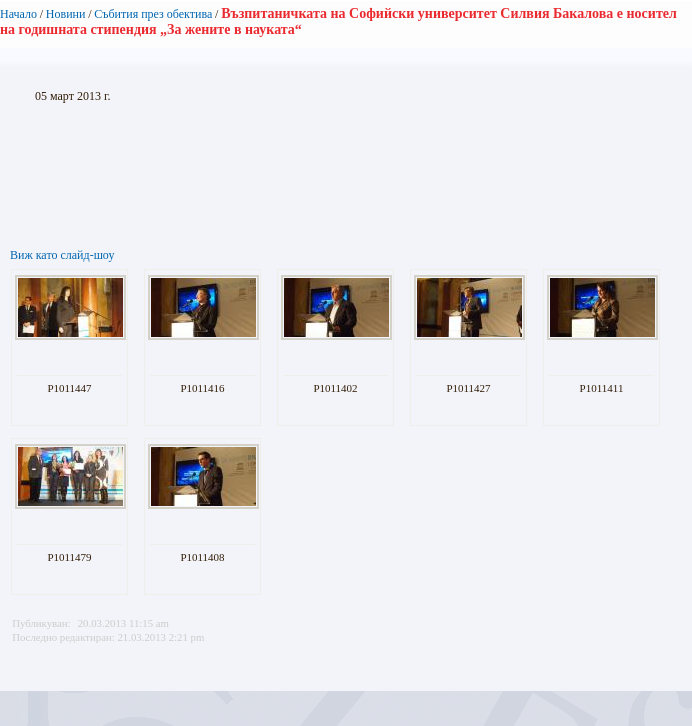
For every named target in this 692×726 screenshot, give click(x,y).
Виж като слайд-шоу (62, 255)
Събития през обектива (153, 14)
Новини (66, 14)
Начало (18, 14)
